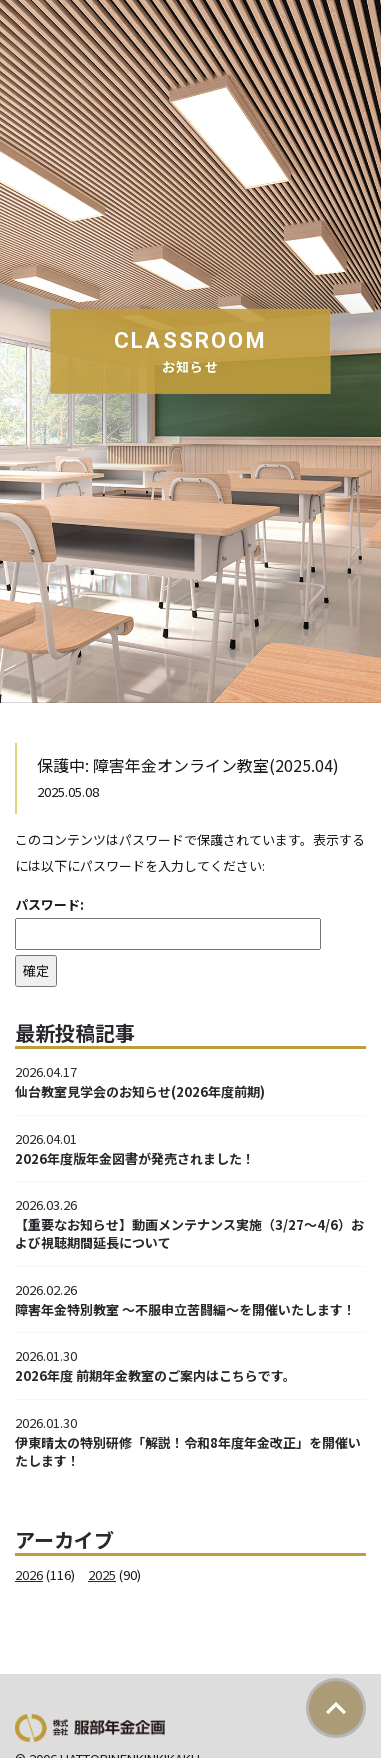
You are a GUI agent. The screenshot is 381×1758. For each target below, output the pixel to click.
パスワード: (168, 922)
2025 (102, 1574)
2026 (29, 1574)
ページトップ (336, 1708)
